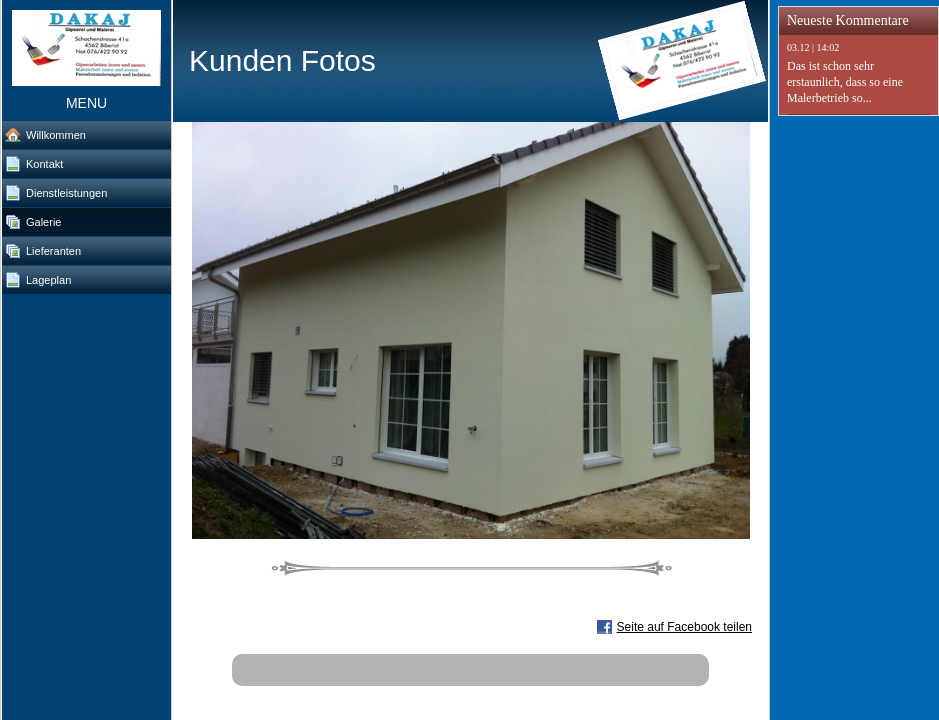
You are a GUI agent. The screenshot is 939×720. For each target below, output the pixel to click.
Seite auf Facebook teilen (684, 627)
